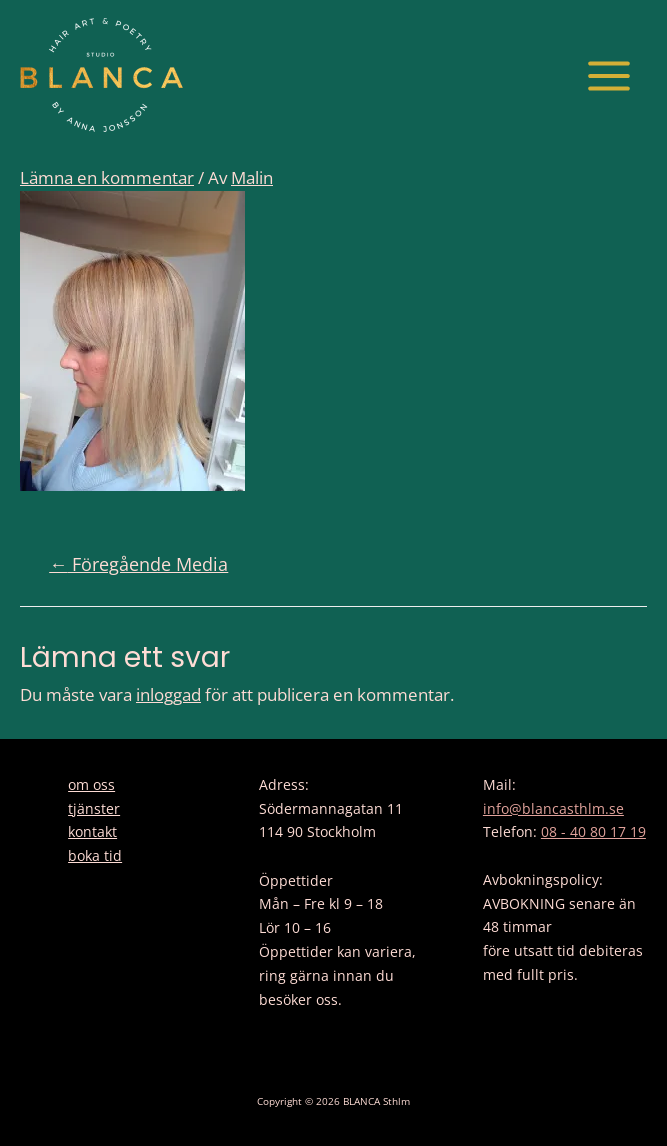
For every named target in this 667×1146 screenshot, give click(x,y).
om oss (91, 784)
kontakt (92, 831)
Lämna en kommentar (107, 177)
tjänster (94, 808)
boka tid (95, 855)
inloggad (168, 694)
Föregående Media (138, 564)
